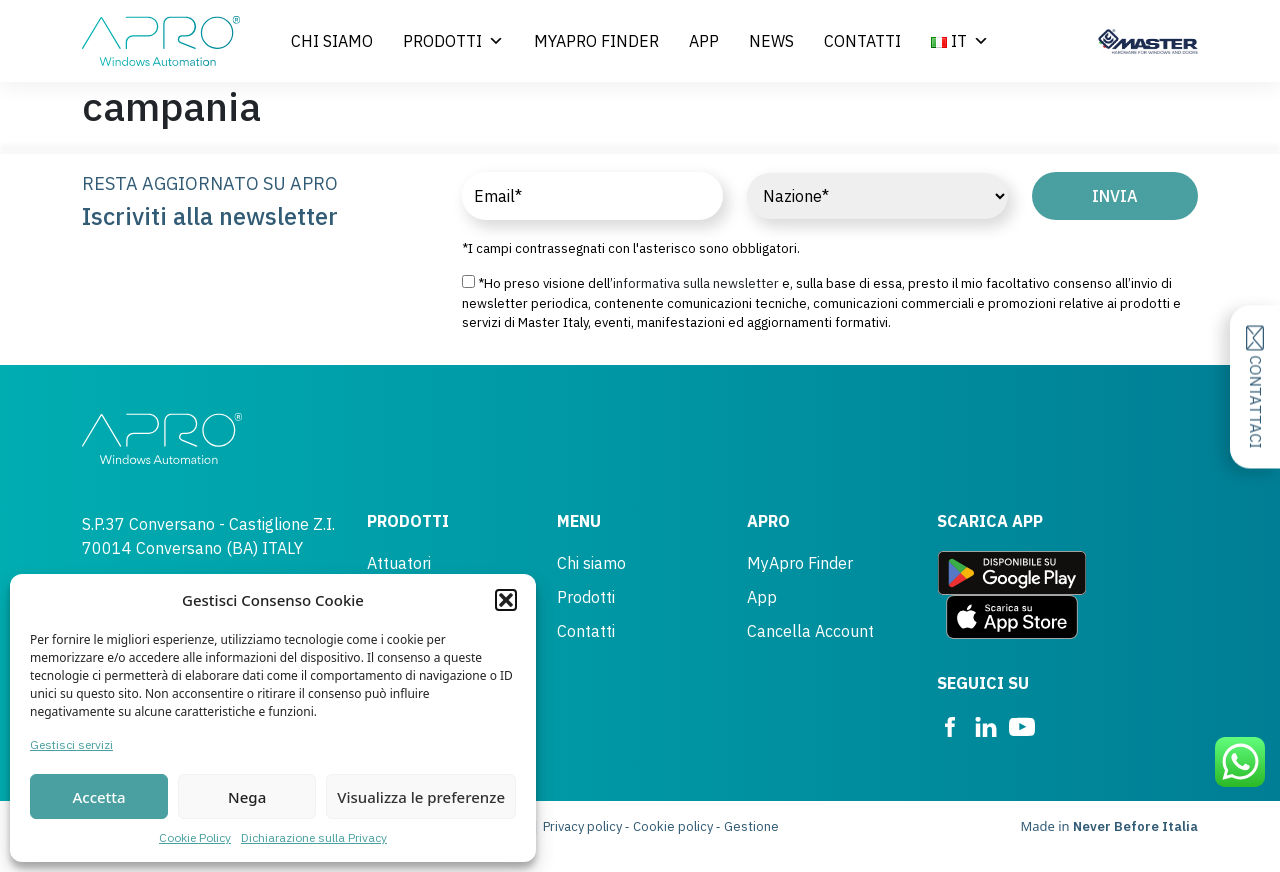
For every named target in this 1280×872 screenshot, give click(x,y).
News (771, 41)
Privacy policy (582, 826)
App (704, 41)
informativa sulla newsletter (696, 283)
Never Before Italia (1135, 826)
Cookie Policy (195, 837)
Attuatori (399, 563)
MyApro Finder (596, 41)
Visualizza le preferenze (421, 797)
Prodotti (453, 41)
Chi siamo (332, 41)
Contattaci (1256, 387)
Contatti (862, 41)
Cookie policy (673, 826)
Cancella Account (810, 631)
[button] (506, 600)
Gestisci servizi (71, 744)
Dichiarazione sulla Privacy (314, 837)
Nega (247, 797)
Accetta (98, 797)
